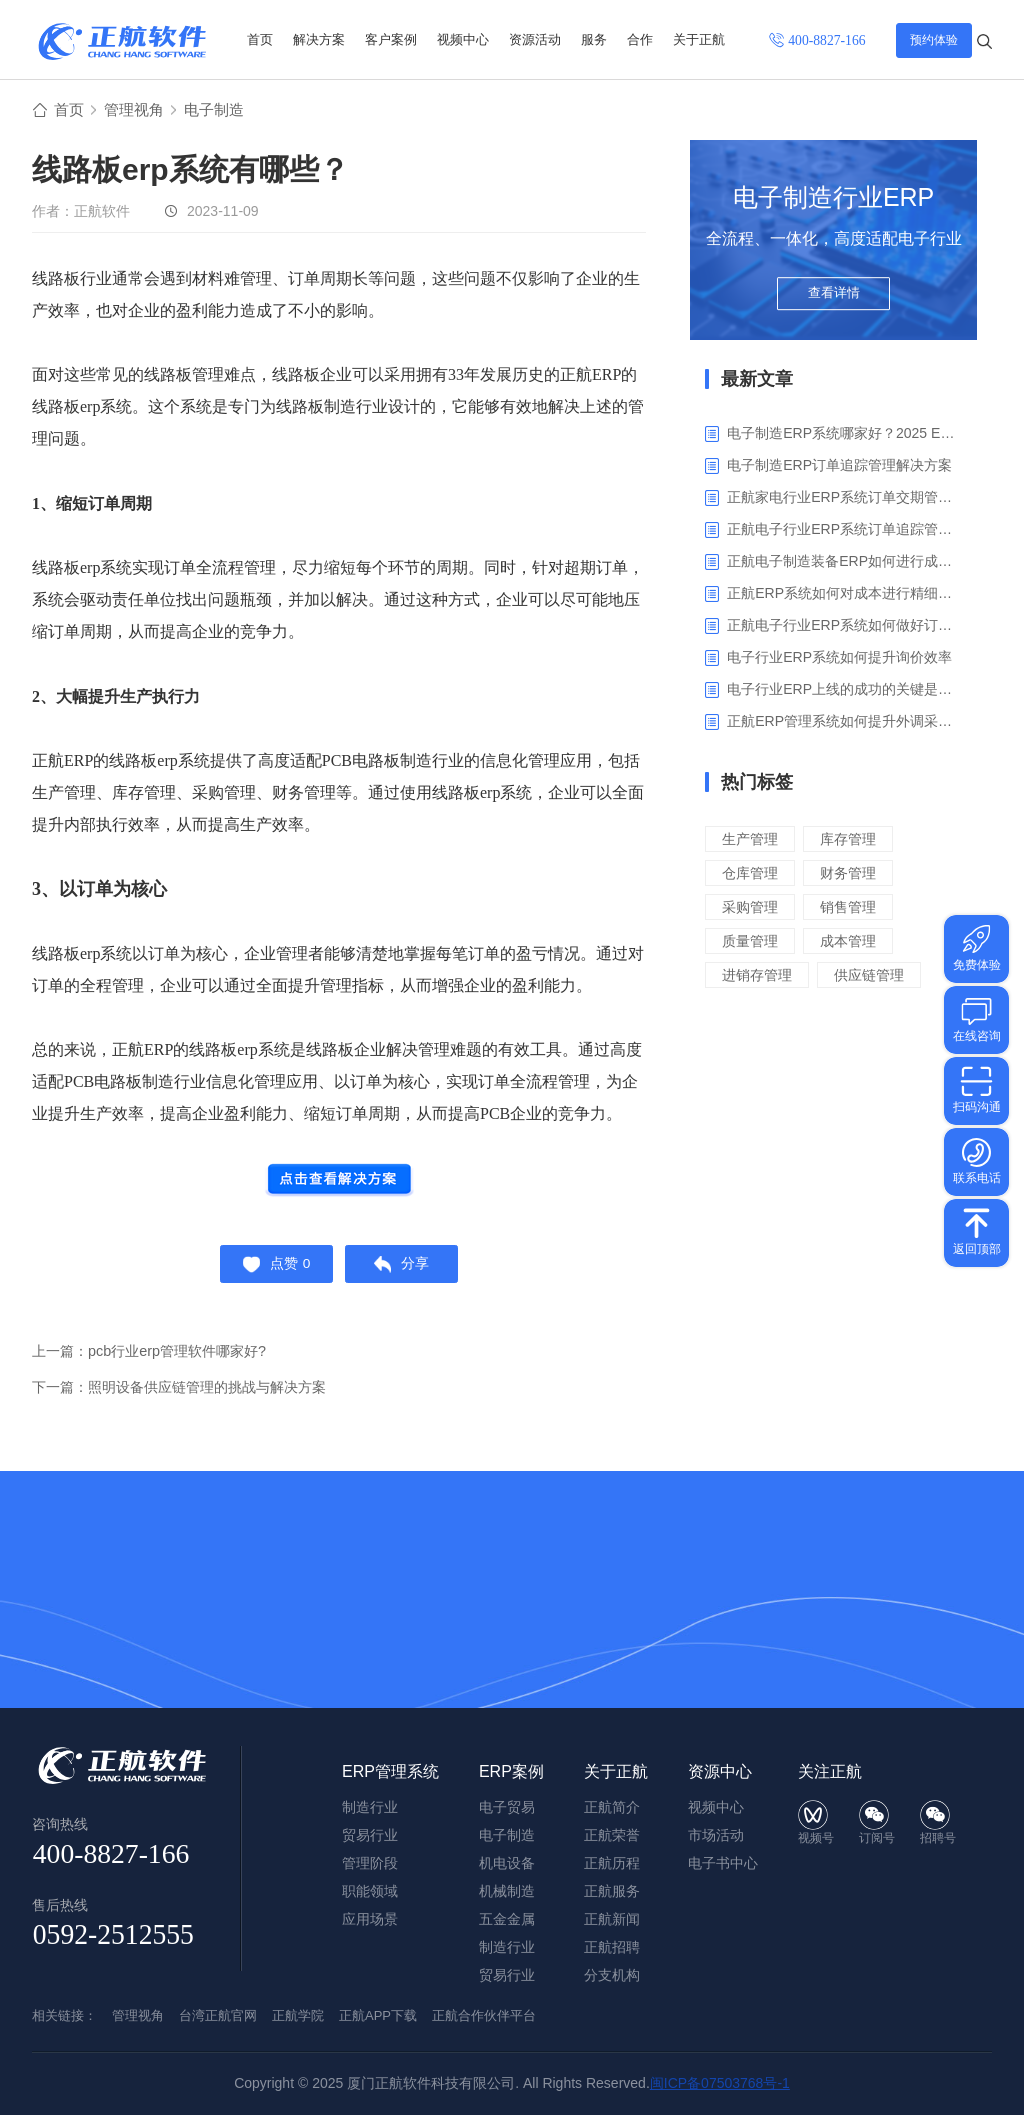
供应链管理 (876, 977)
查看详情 (834, 302)
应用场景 (370, 1920)
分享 (406, 1270)
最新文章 (757, 382)
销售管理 (854, 909)
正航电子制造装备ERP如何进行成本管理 (844, 564)
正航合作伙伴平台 (484, 2016)
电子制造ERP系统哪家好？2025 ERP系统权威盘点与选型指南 (844, 436)
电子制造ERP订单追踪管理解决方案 (839, 468)
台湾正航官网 (218, 2016)
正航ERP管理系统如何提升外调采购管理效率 (844, 724)
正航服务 (612, 1892)
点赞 (272, 1270)
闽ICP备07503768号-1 (720, 2084)
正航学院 (298, 2016)
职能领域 (370, 1892)
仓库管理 (752, 875)
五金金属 (507, 1920)
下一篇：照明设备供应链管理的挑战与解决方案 (189, 1395)
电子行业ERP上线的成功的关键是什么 (844, 692)
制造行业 (507, 1948)
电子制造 (222, 111)
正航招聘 (612, 1948)
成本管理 (854, 943)
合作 (640, 39)
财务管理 (854, 875)
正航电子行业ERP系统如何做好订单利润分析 (844, 628)
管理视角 (138, 111)
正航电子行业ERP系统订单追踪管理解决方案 (844, 532)
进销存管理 (759, 977)
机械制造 (507, 1892)
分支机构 (612, 1976)
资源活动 (535, 39)
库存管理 (854, 841)
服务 (594, 39)
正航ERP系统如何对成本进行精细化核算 (844, 596)
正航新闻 (612, 1920)
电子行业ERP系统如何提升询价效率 (839, 660)
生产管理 (752, 841)
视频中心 (463, 39)
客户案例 (391, 39)
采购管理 (752, 909)
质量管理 (752, 943)
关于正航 (699, 39)
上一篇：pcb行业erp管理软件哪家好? (156, 1359)
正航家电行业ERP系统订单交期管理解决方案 (844, 500)
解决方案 (319, 39)
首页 (260, 39)
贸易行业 (507, 1976)
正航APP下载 (378, 2016)
